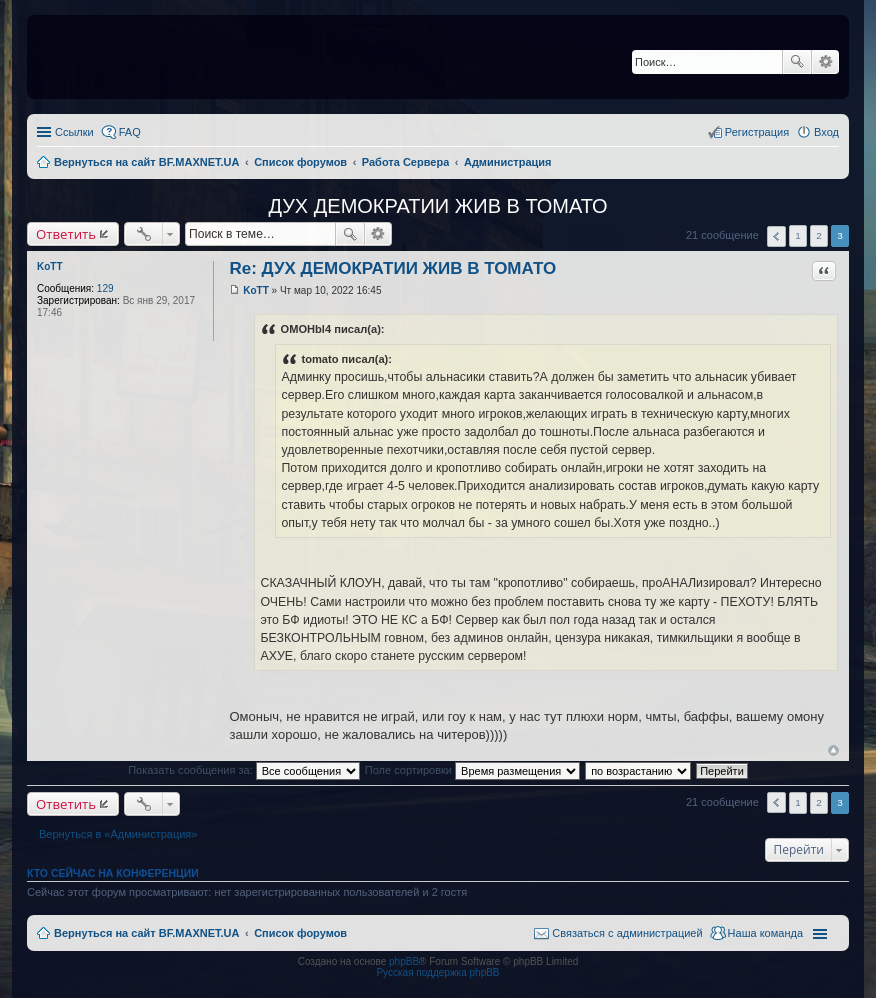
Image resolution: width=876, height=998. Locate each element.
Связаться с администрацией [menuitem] (627, 933)
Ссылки (74, 132)
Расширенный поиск (825, 62)
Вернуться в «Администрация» (118, 834)
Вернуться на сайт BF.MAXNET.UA (146, 933)
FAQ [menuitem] (130, 132)
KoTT (50, 266)
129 (105, 288)
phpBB (404, 961)
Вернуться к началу (833, 750)
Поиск (797, 62)
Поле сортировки (472, 770)
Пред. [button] (776, 236)
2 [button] (819, 235)
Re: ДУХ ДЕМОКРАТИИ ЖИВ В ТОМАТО (392, 268)
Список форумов (300, 933)
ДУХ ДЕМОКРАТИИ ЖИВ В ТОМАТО (437, 206)
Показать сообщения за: (244, 770)
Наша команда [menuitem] (765, 933)
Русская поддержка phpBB (437, 972)
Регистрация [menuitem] (757, 132)
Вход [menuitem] (826, 132)
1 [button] (798, 235)
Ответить (66, 234)
